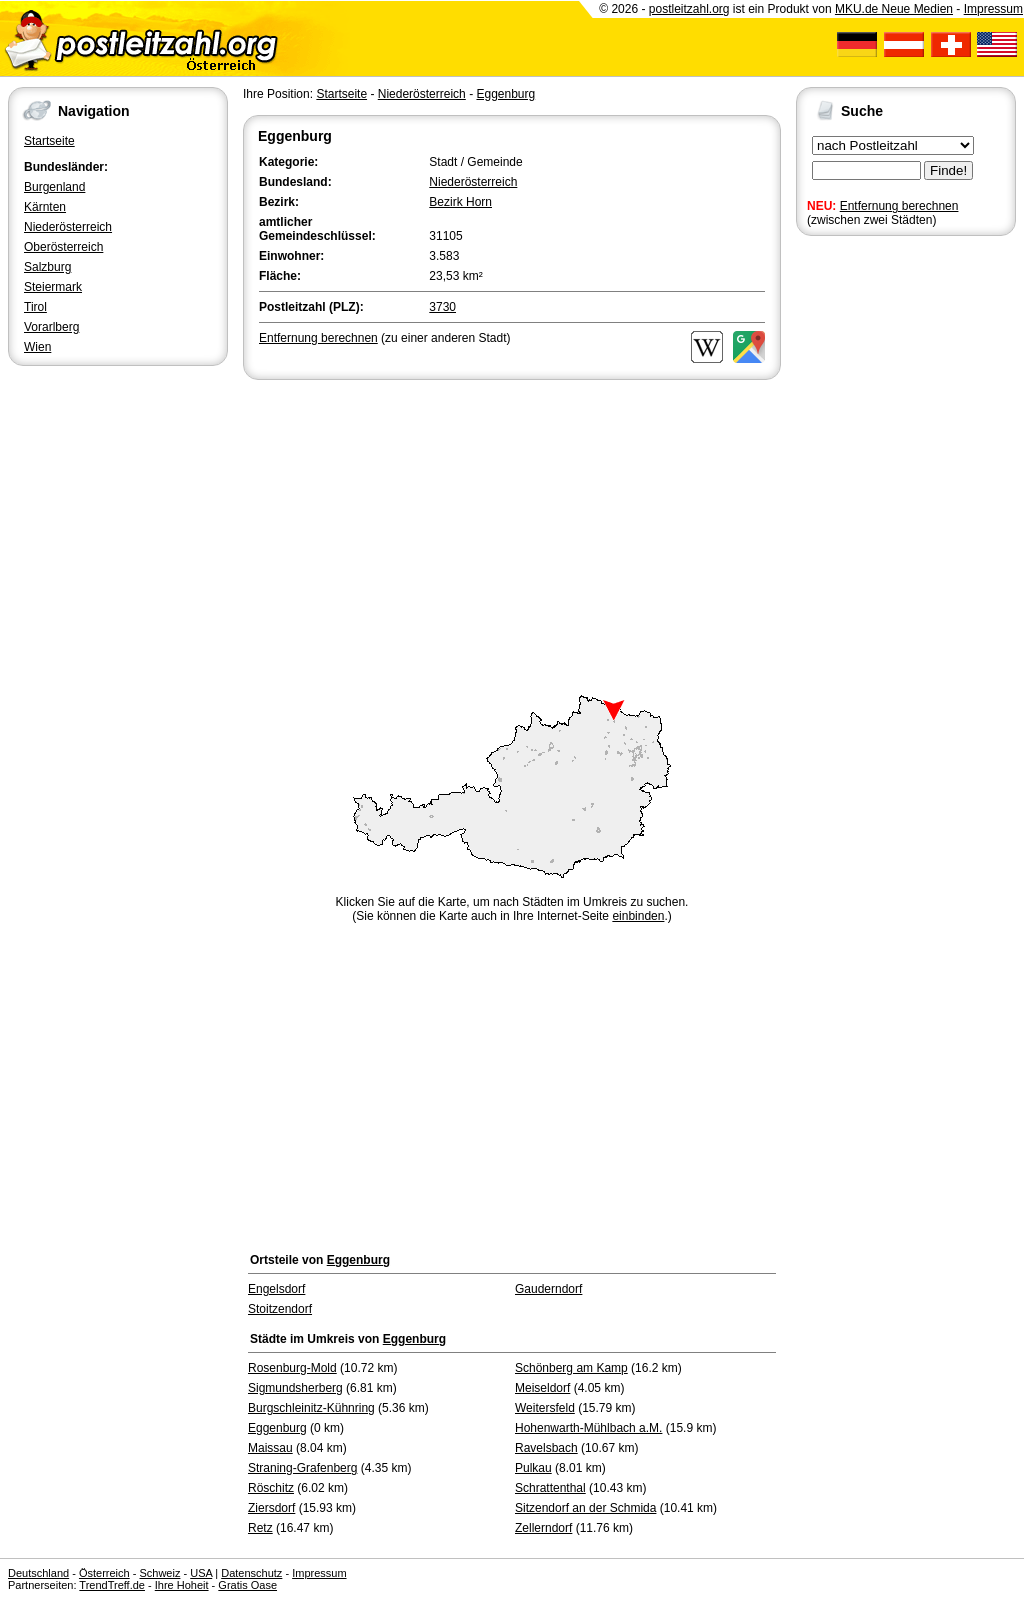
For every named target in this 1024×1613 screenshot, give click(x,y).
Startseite (49, 141)
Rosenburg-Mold (292, 1368)
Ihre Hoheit (182, 1585)
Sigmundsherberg (295, 1388)
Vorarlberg (51, 327)
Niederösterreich (68, 227)
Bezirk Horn (460, 202)
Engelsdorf (276, 1289)
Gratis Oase (247, 1585)
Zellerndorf (543, 1528)
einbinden (638, 916)
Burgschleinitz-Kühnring (311, 1408)
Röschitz (271, 1488)
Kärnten (45, 207)
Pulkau (533, 1468)
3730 (442, 307)
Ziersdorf (271, 1508)
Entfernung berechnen (899, 206)
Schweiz (159, 1573)
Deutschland (38, 1573)
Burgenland (54, 187)
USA (201, 1573)
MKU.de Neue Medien (894, 9)
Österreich (104, 1573)
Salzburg (47, 267)
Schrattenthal (550, 1488)
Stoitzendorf (280, 1309)
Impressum (993, 9)
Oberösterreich (63, 247)
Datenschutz (251, 1573)
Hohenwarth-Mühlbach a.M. (588, 1428)
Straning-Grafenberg (302, 1468)
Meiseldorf (542, 1388)
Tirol (35, 307)
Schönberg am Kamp (571, 1368)
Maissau (270, 1448)
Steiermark (53, 287)
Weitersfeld (545, 1408)
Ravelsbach (546, 1448)
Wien (37, 347)
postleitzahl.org (689, 9)
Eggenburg (505, 94)
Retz (260, 1528)
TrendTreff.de (112, 1585)
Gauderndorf (548, 1289)
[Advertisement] (512, 534)
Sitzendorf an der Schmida (585, 1508)
